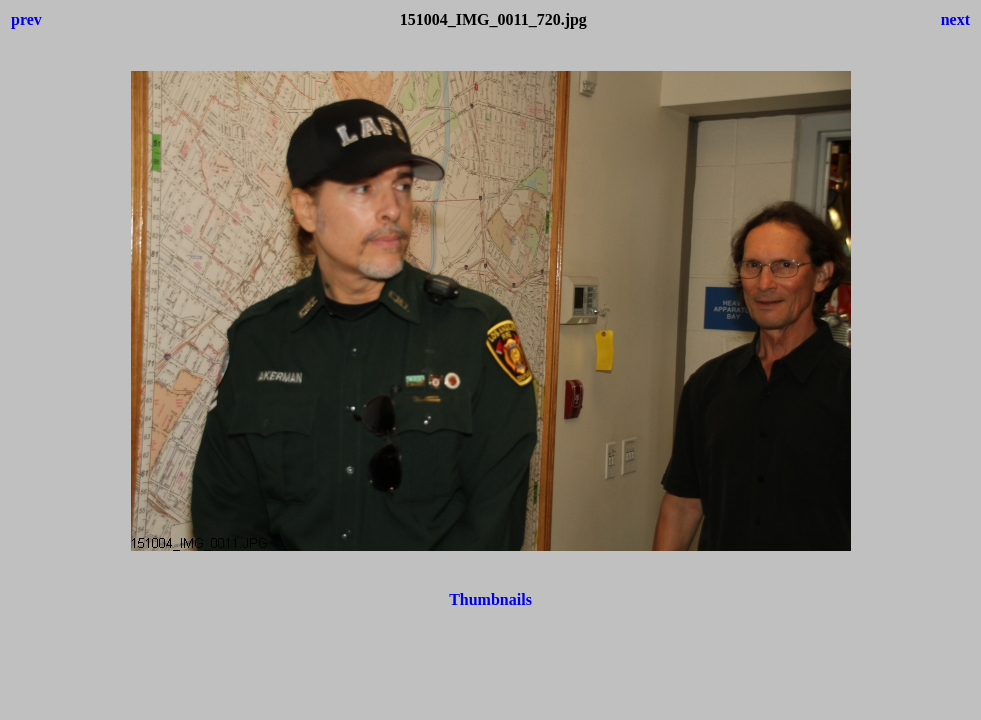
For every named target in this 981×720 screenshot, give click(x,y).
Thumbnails (490, 599)
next (955, 19)
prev (26, 19)
